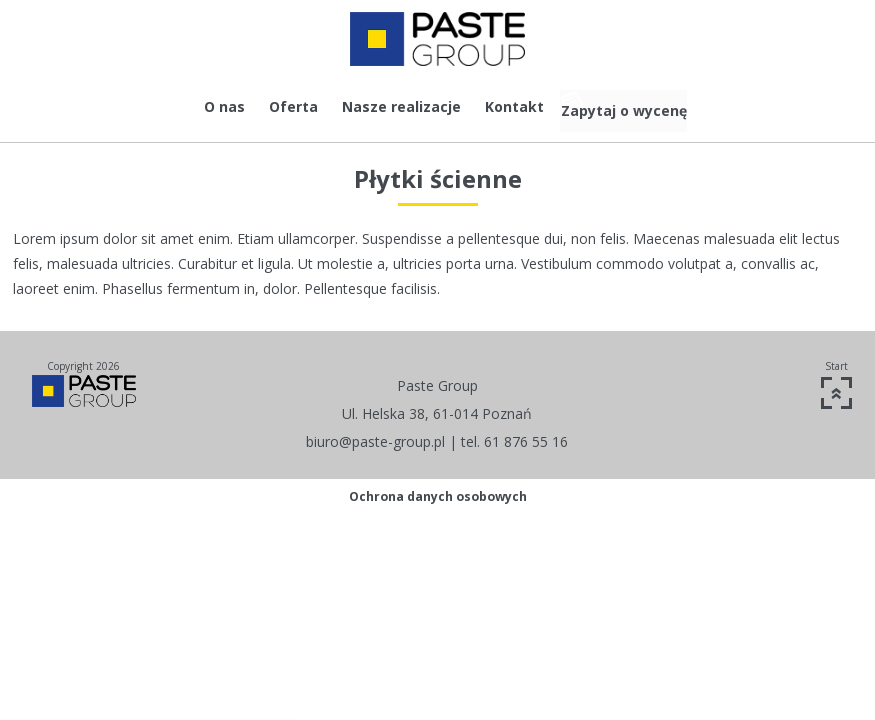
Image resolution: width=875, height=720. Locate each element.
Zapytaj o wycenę (640, 106)
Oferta (270, 106)
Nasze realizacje (378, 106)
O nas (201, 106)
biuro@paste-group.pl (375, 434)
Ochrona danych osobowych (438, 489)
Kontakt (491, 106)
